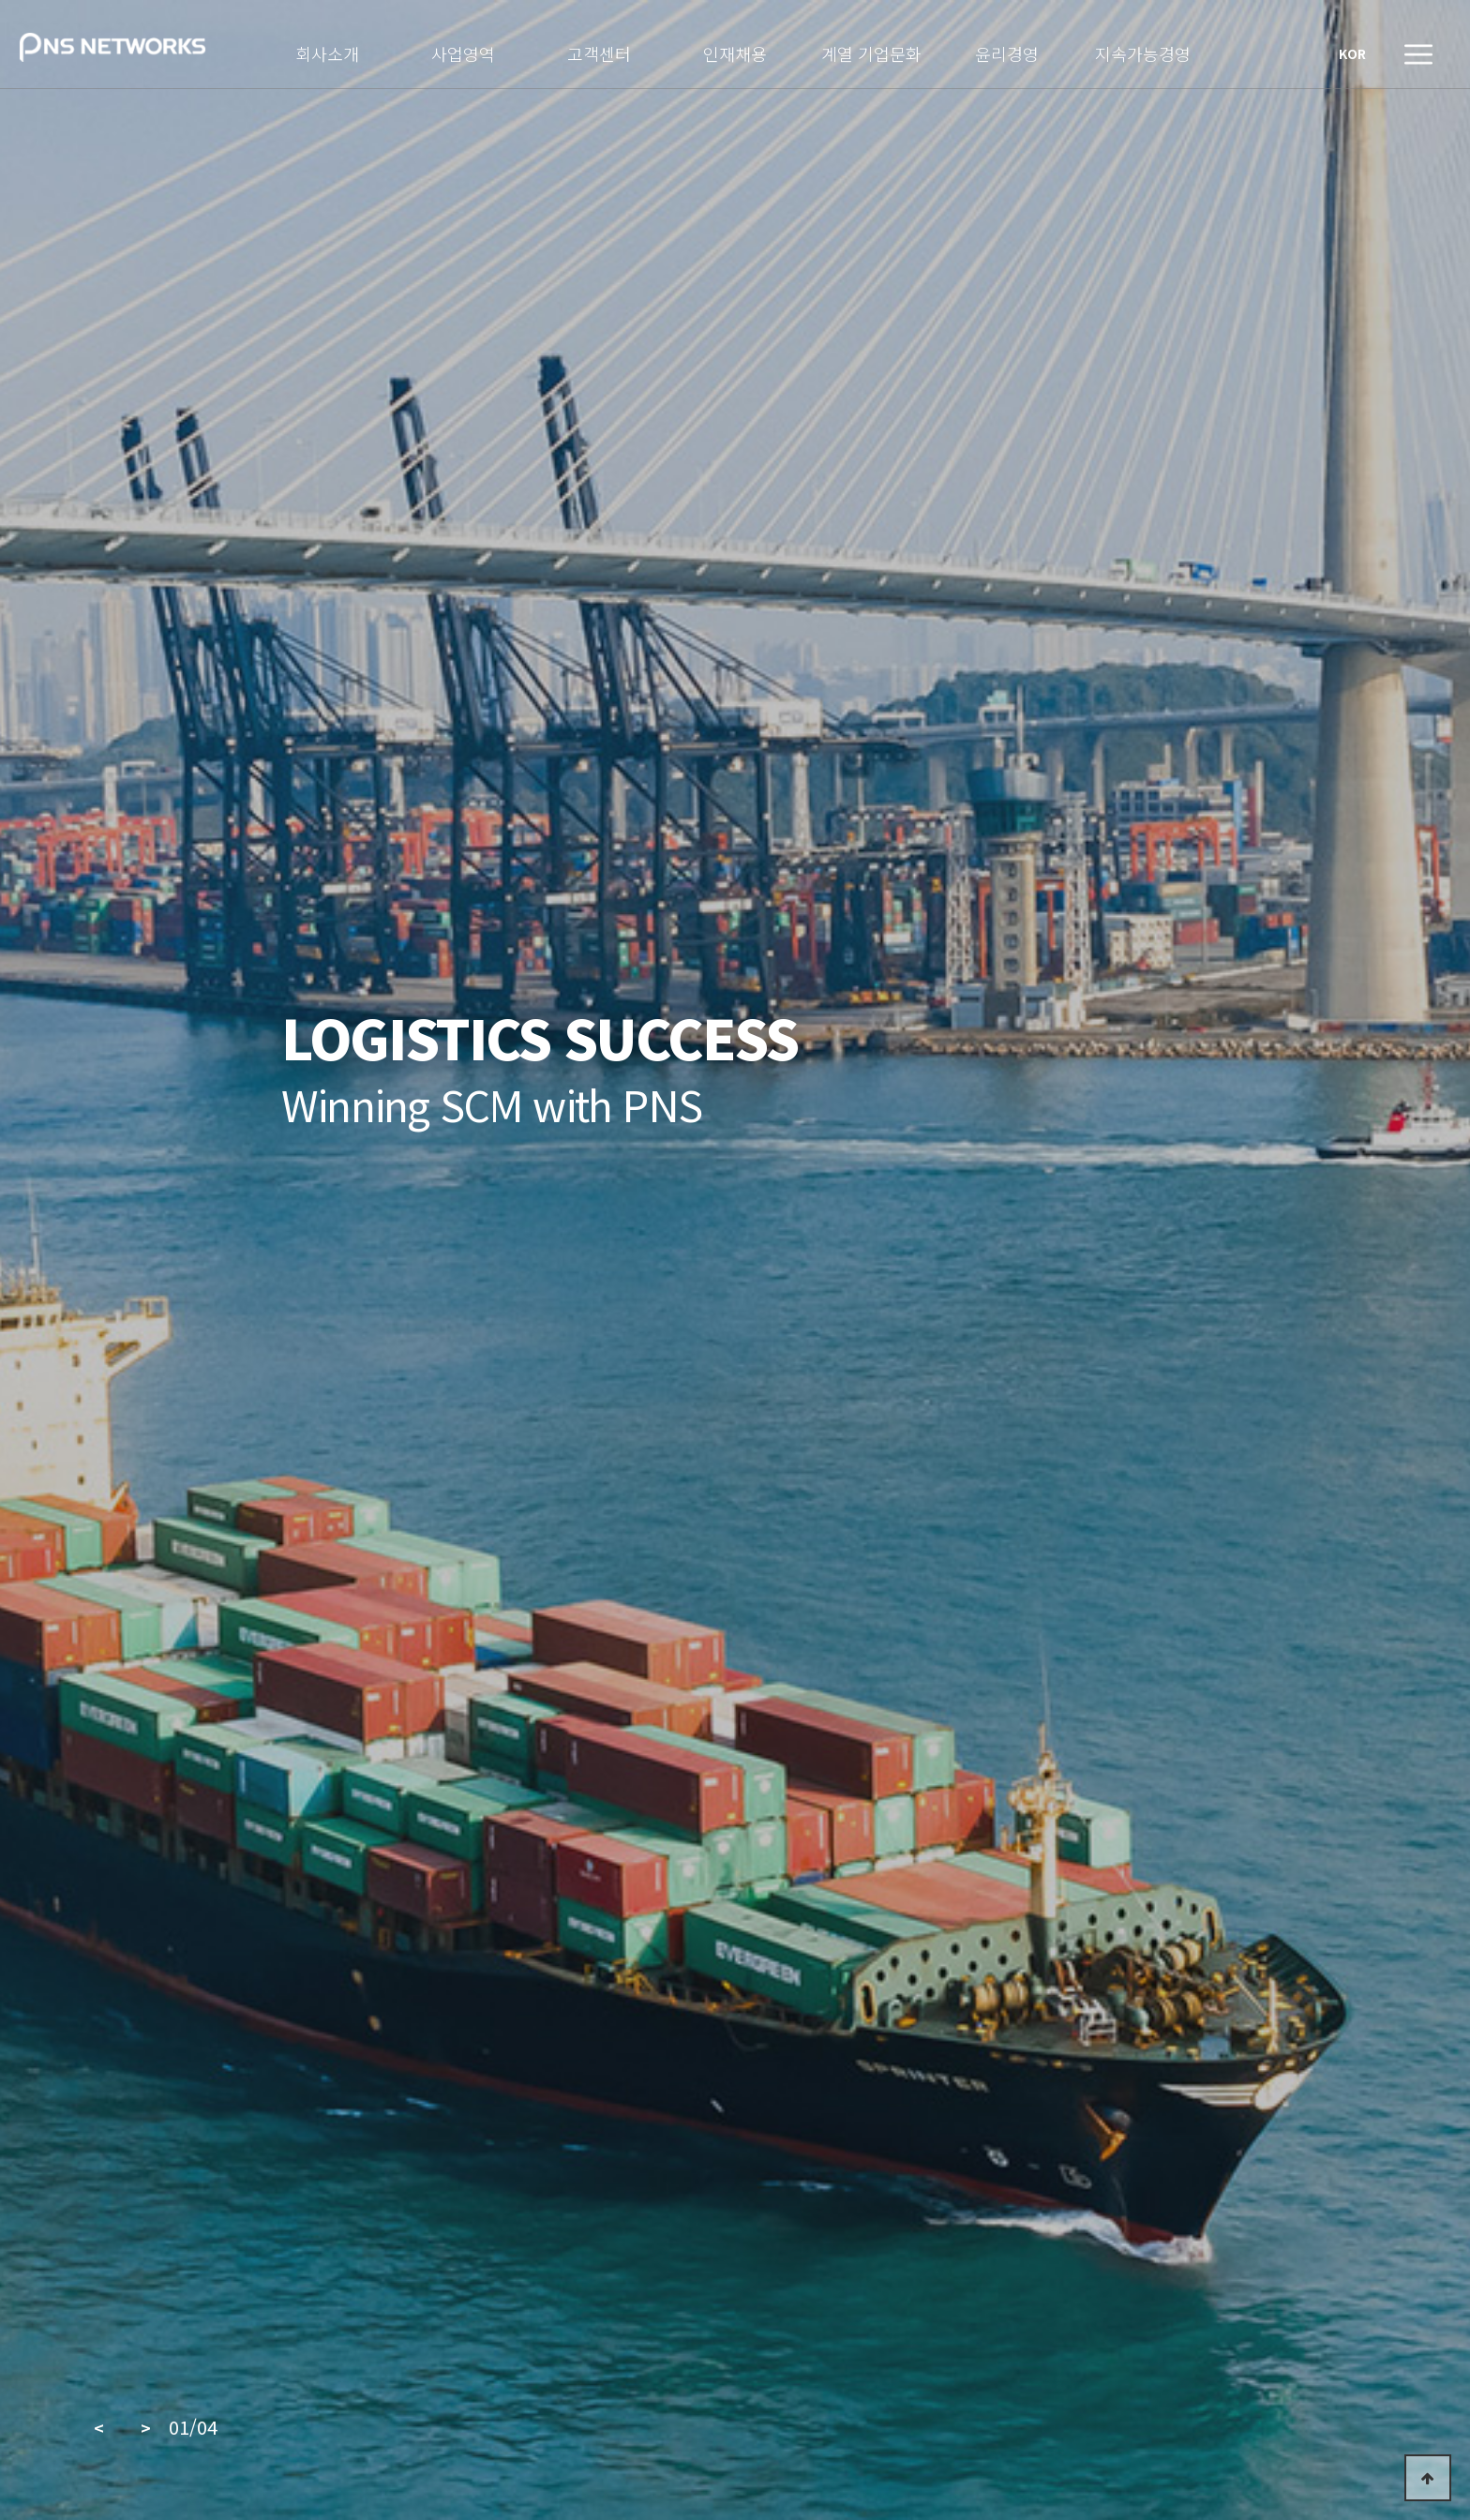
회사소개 (327, 51)
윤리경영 (1007, 51)
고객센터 (599, 51)
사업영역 (463, 51)
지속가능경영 (1143, 51)
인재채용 (735, 51)
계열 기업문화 (871, 51)
